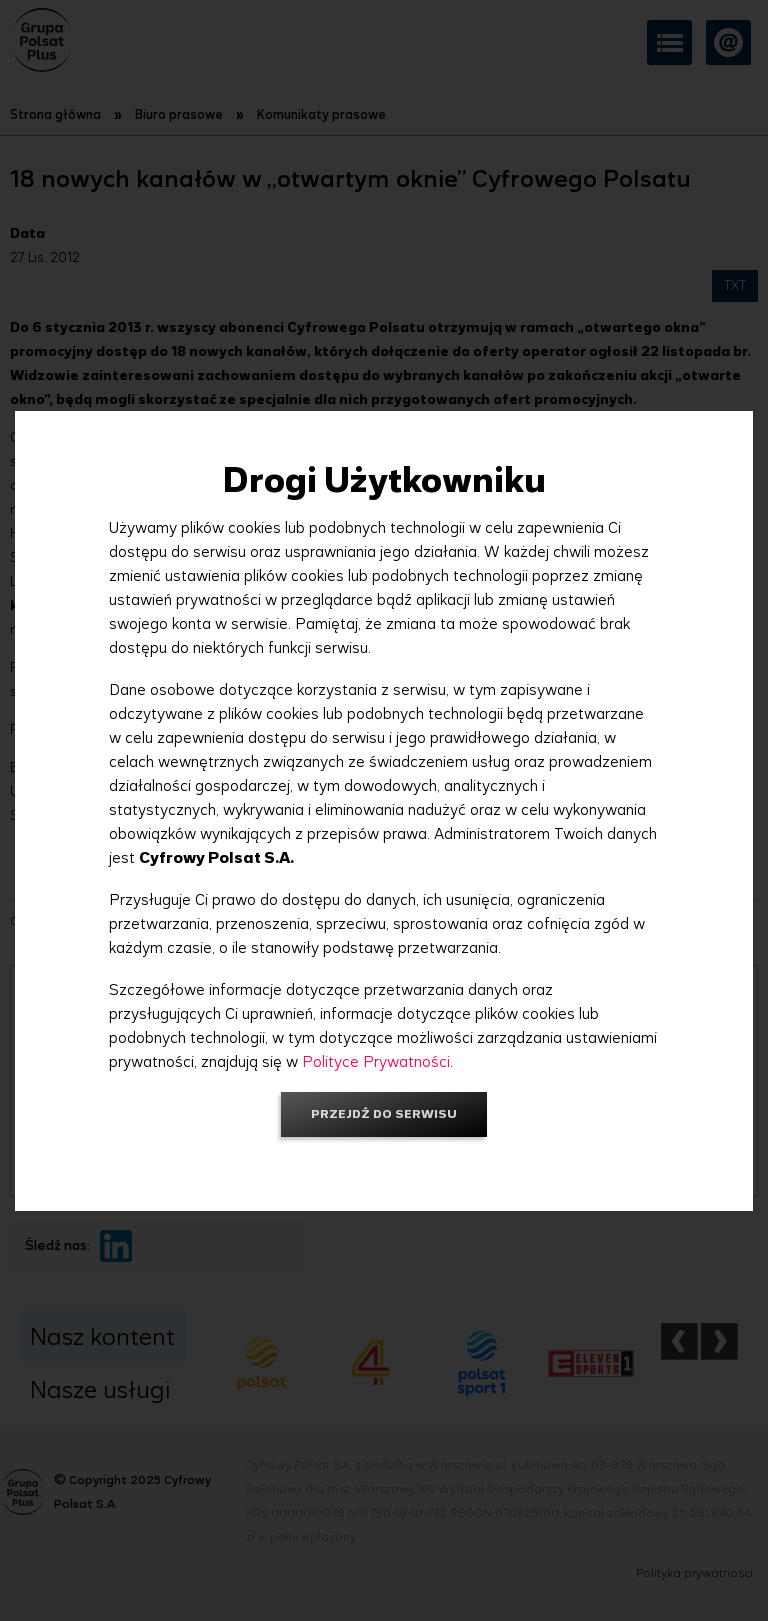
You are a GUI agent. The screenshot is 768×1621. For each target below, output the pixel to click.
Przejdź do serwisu (384, 1113)
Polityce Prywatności (376, 1061)
